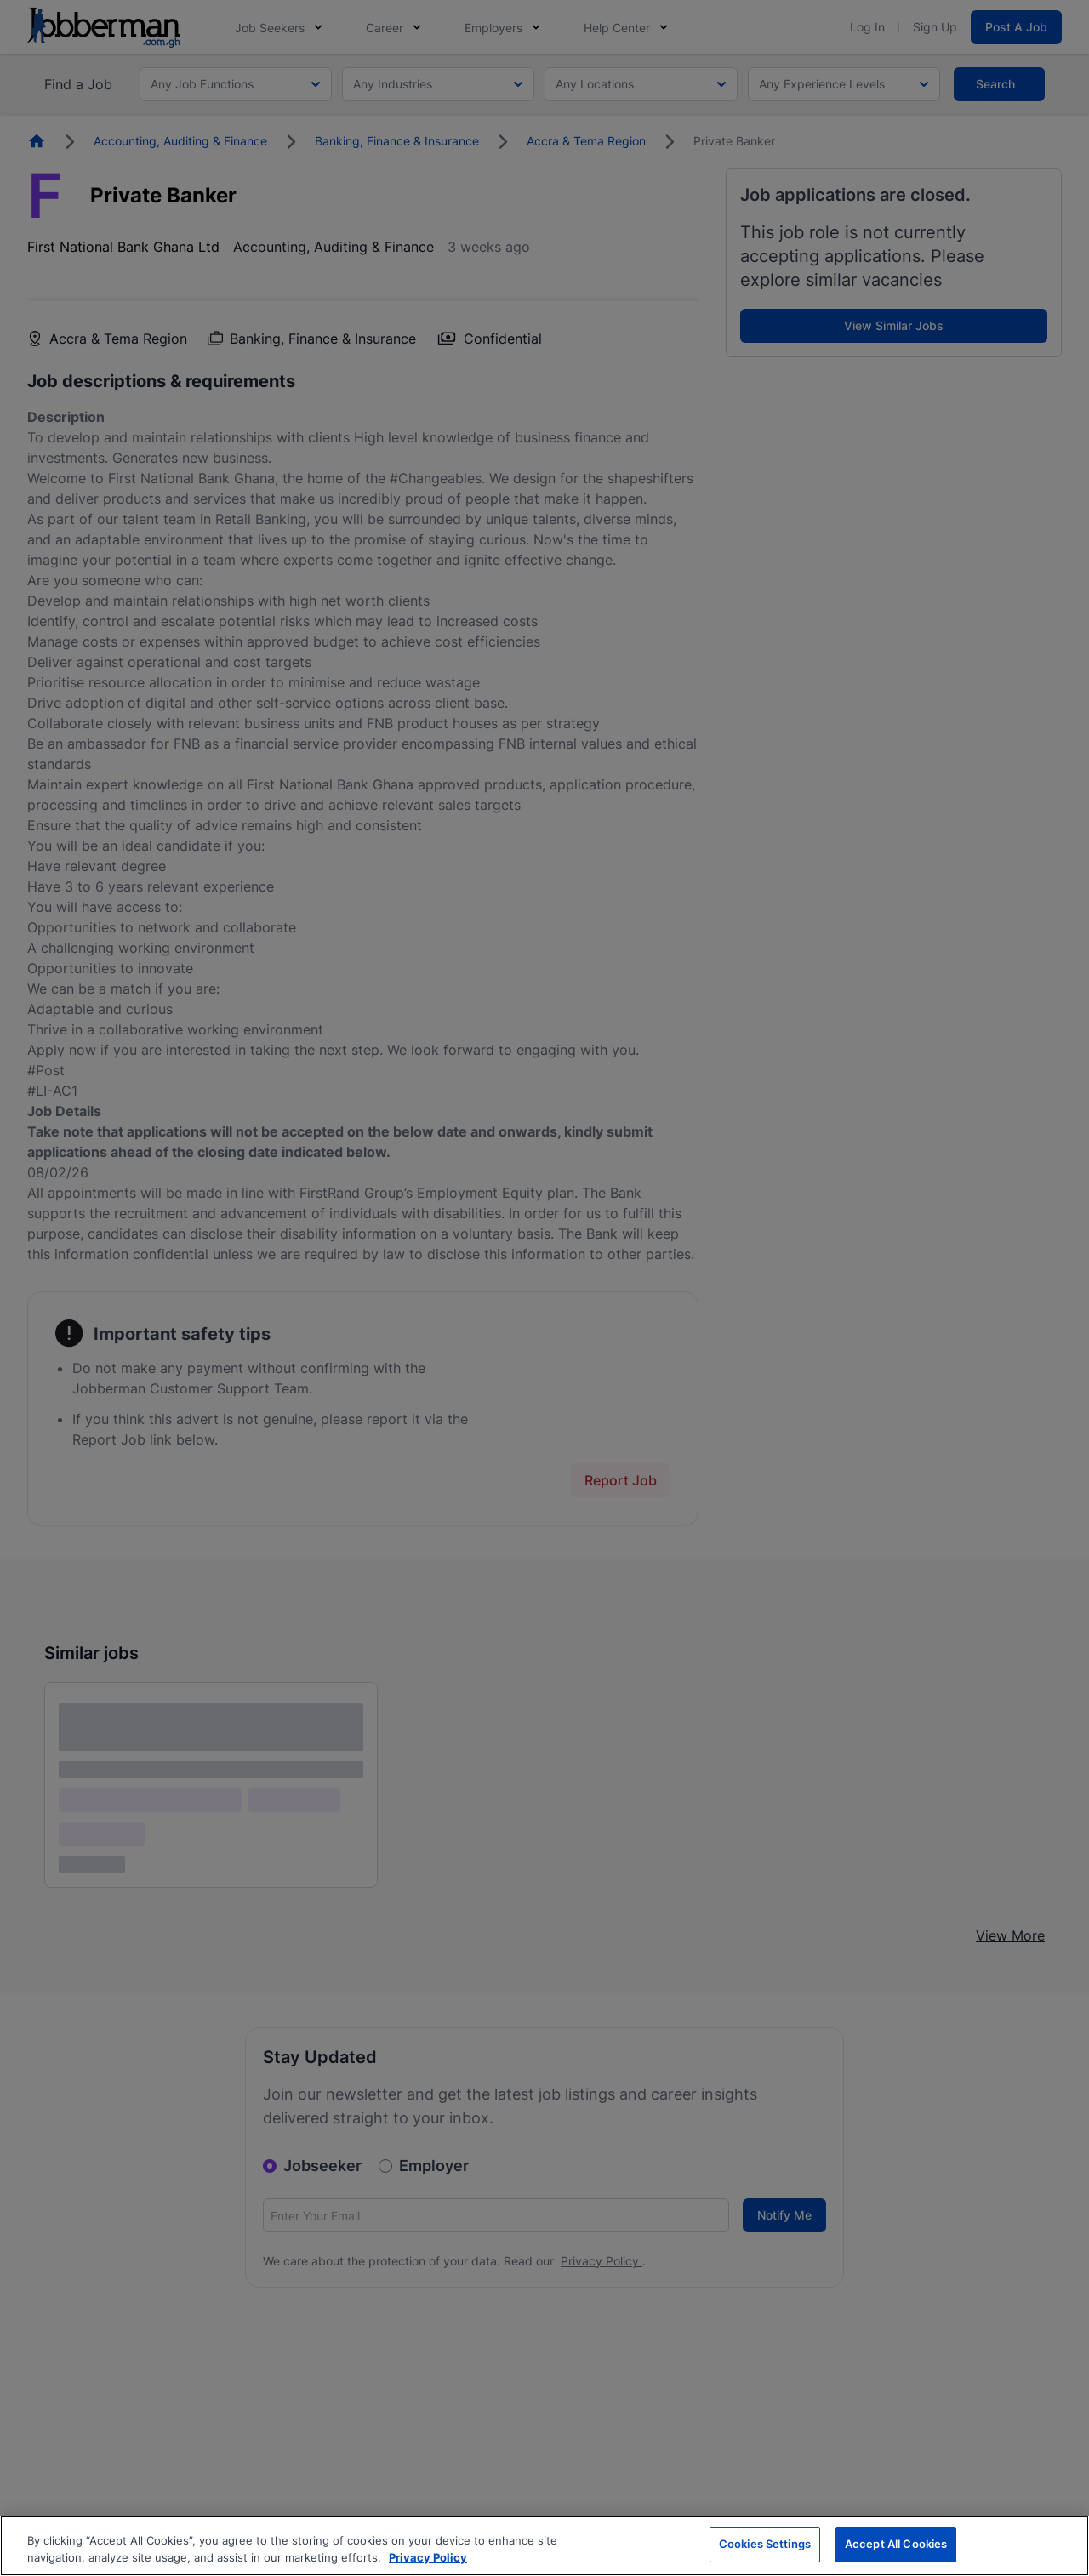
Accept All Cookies (896, 2543)
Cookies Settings (765, 2543)
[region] (544, 2546)
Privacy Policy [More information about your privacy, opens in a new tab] (428, 2557)
